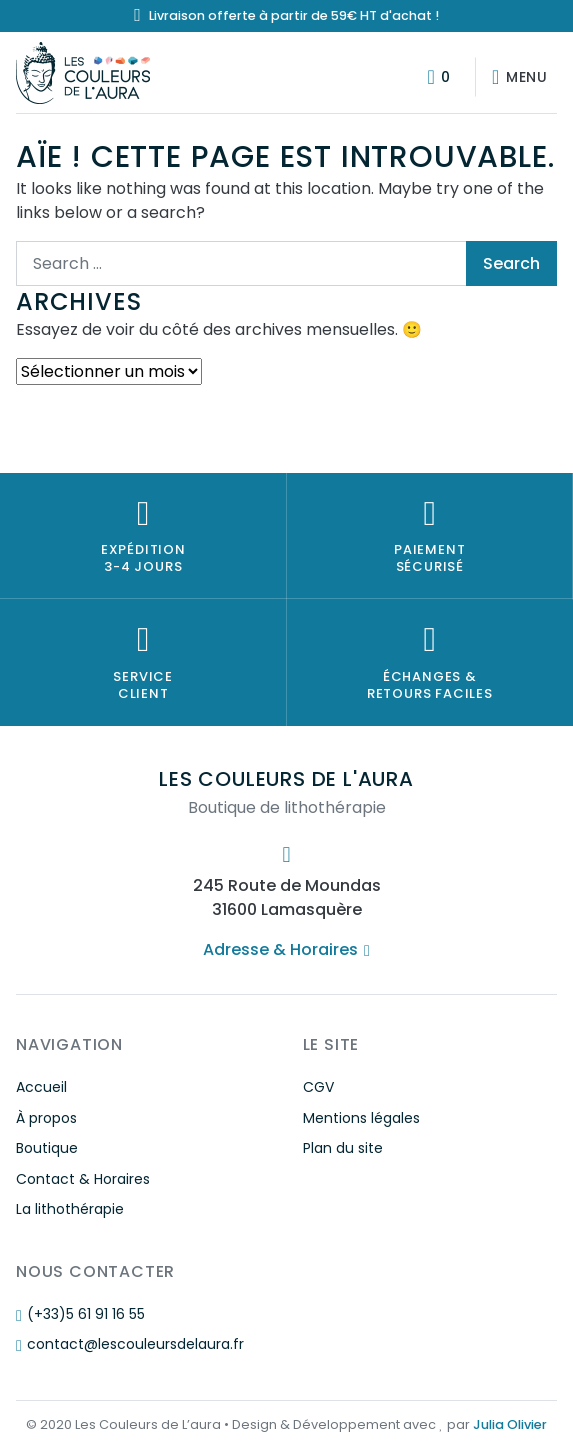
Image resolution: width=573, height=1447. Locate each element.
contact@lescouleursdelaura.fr (130, 1344)
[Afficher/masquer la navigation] (516, 77)
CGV (318, 1087)
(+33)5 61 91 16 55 (80, 1314)
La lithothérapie (70, 1209)
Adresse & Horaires (286, 949)
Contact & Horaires (83, 1179)
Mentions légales (361, 1118)
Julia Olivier (510, 1424)
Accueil (41, 1087)
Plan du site (343, 1148)
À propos (46, 1118)
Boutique (47, 1148)
